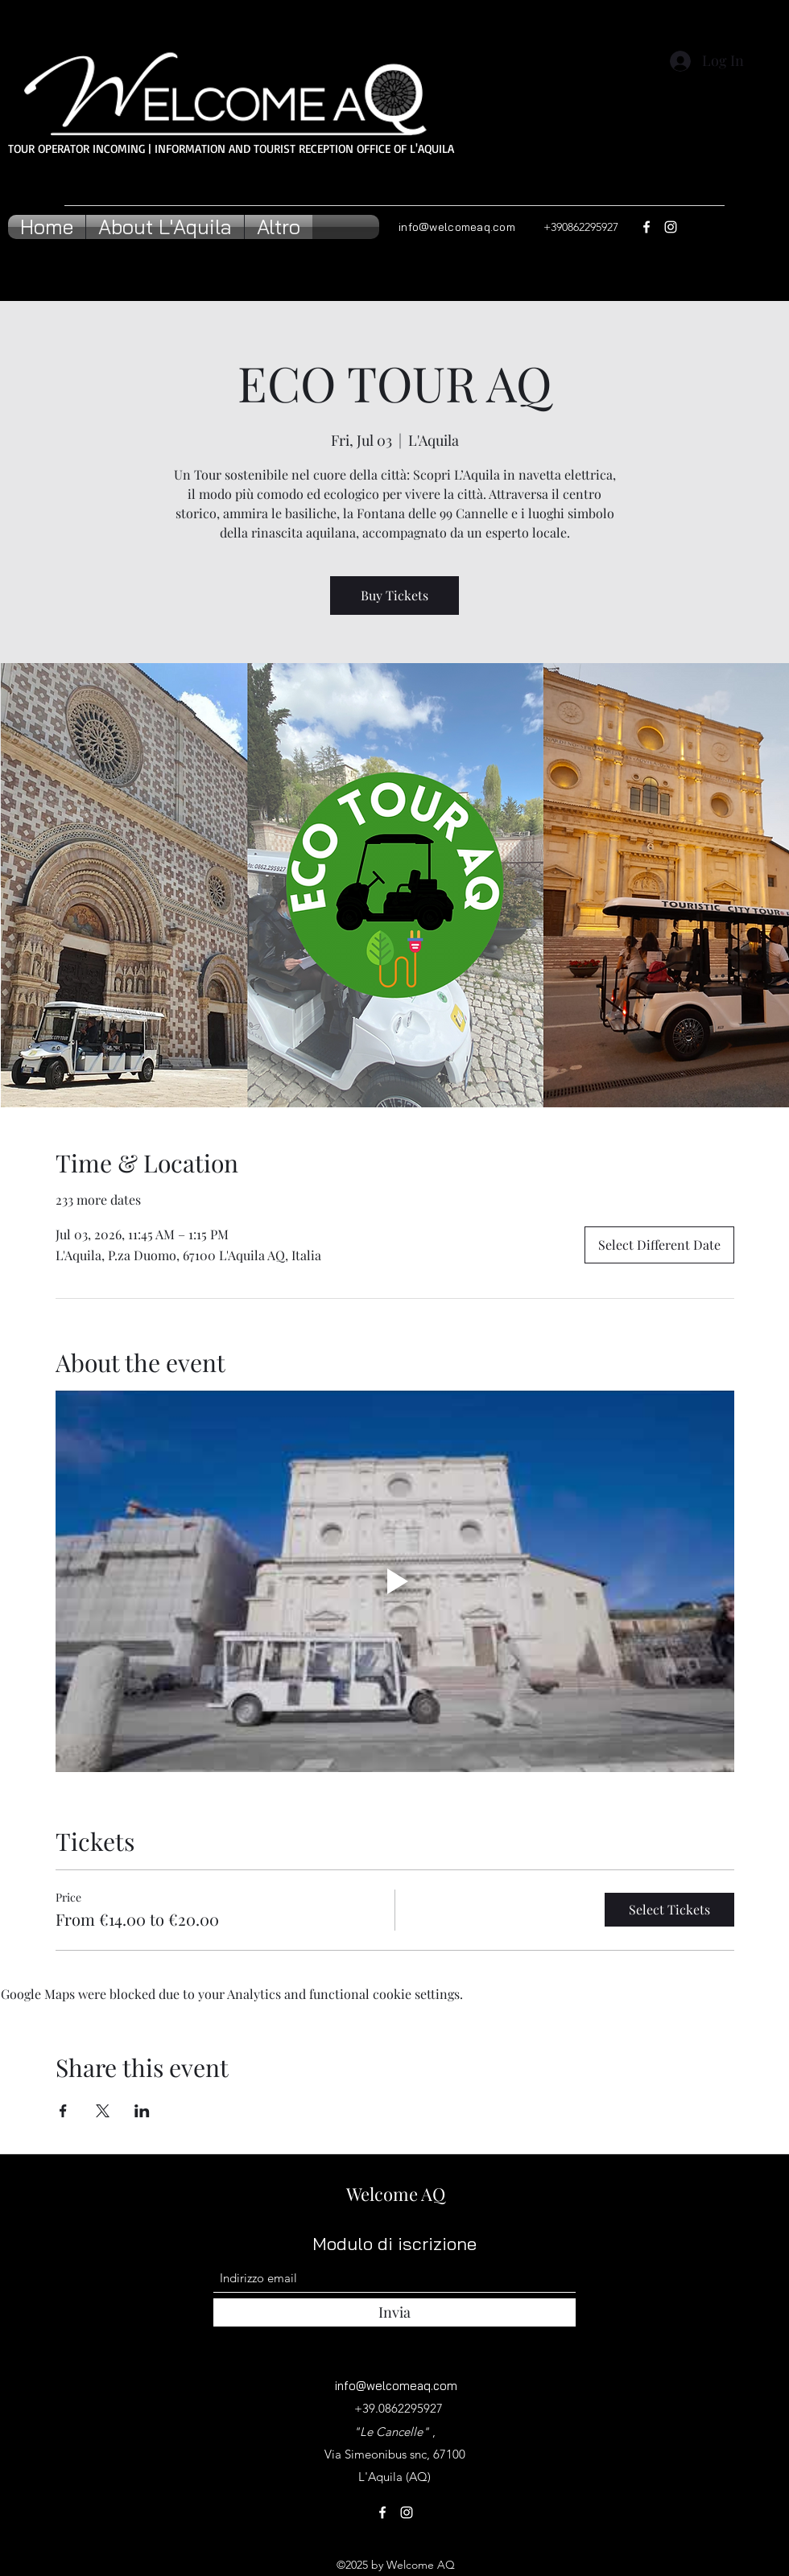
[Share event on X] (102, 2110)
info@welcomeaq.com (457, 227)
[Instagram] (671, 227)
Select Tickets (669, 1909)
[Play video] (395, 1581)
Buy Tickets (394, 595)
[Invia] (394, 2312)
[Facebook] (646, 227)
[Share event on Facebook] (63, 2110)
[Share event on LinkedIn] (142, 2110)
